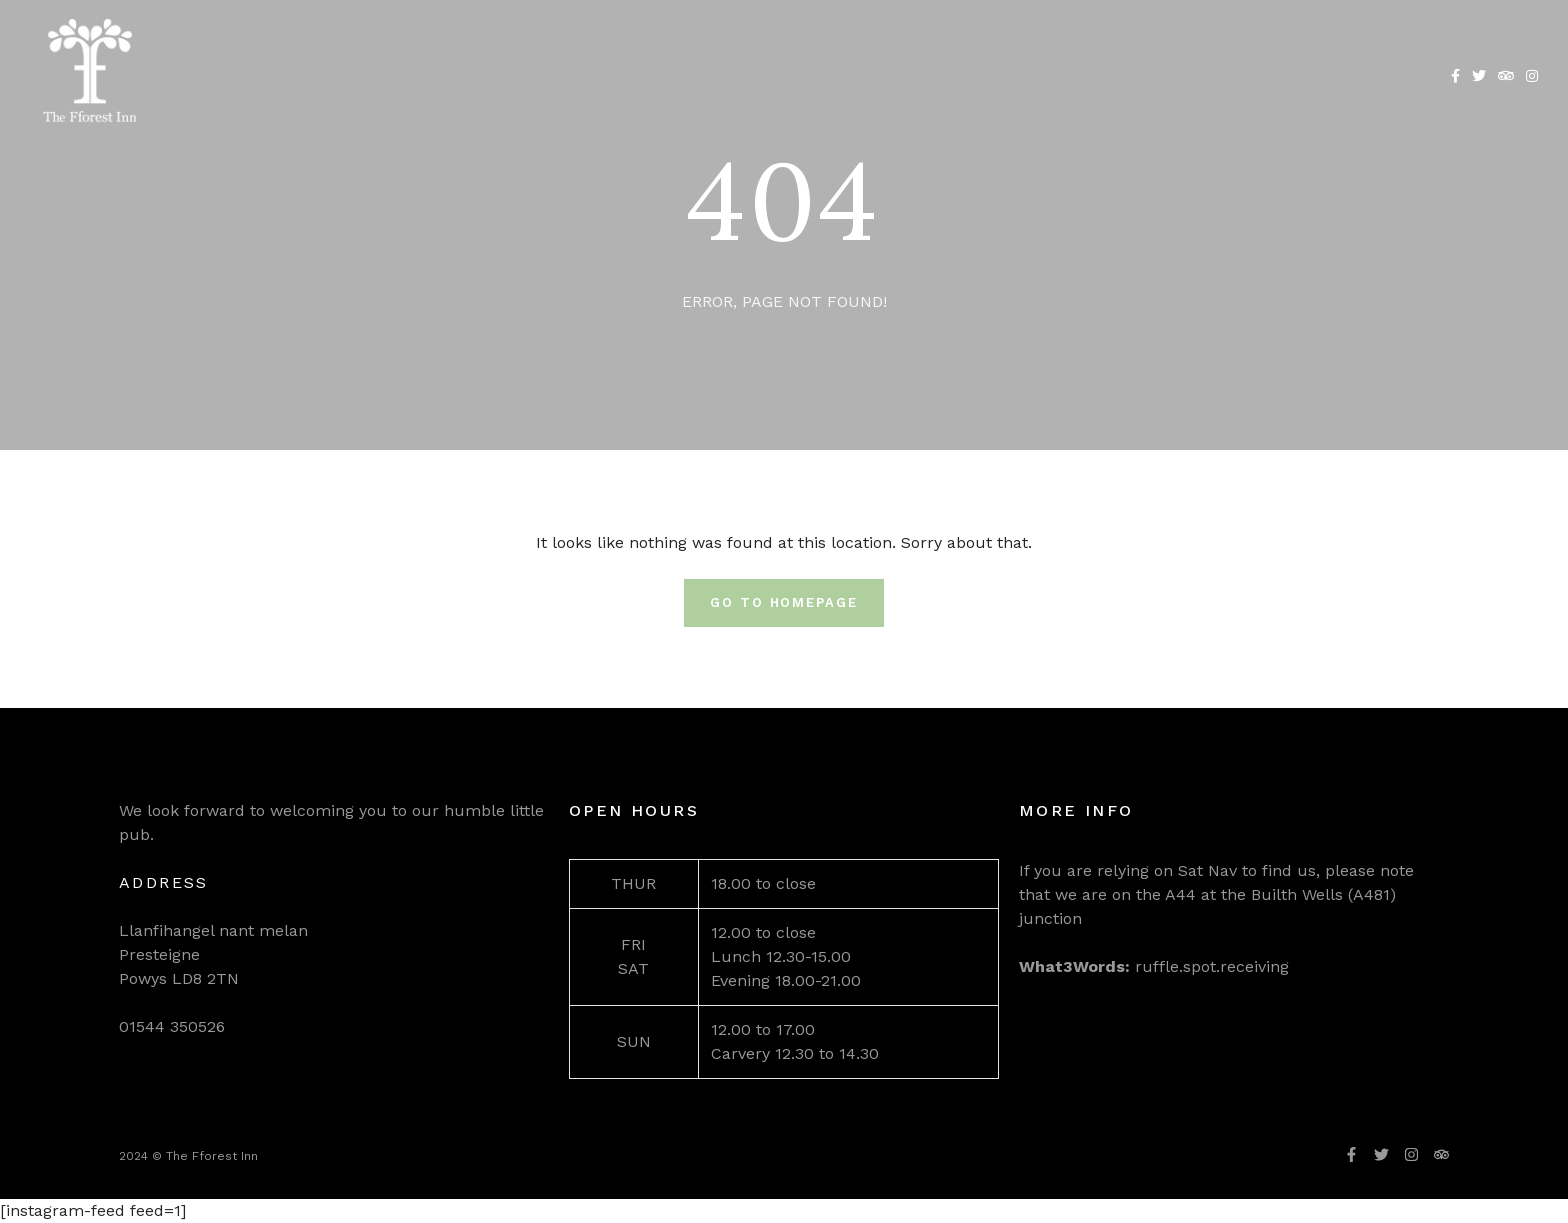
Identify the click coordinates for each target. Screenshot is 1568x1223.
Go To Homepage (784, 602)
